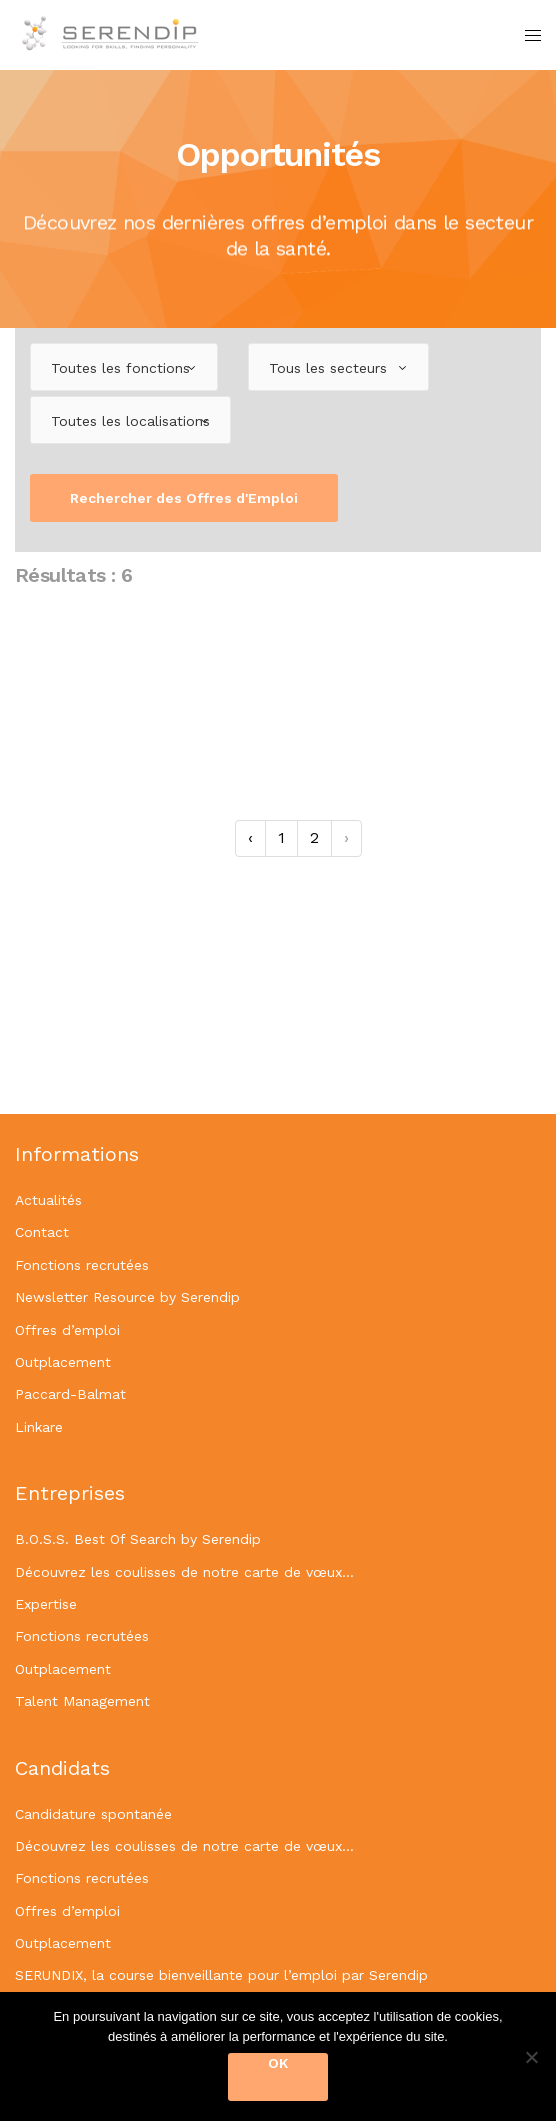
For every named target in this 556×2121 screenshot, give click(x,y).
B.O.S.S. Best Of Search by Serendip (138, 1539)
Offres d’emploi (67, 1330)
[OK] (531, 2057)
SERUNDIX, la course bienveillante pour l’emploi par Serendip (221, 1975)
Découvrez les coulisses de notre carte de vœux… (184, 1572)
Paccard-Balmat (70, 1394)
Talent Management (82, 1701)
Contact (42, 1232)
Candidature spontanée (93, 1814)
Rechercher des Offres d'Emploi (184, 498)
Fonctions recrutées (82, 1265)
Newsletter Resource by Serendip (127, 1297)
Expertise (46, 1604)
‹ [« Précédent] (250, 837)
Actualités (48, 1200)
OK (278, 2063)
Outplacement (63, 1362)
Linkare (39, 1427)
